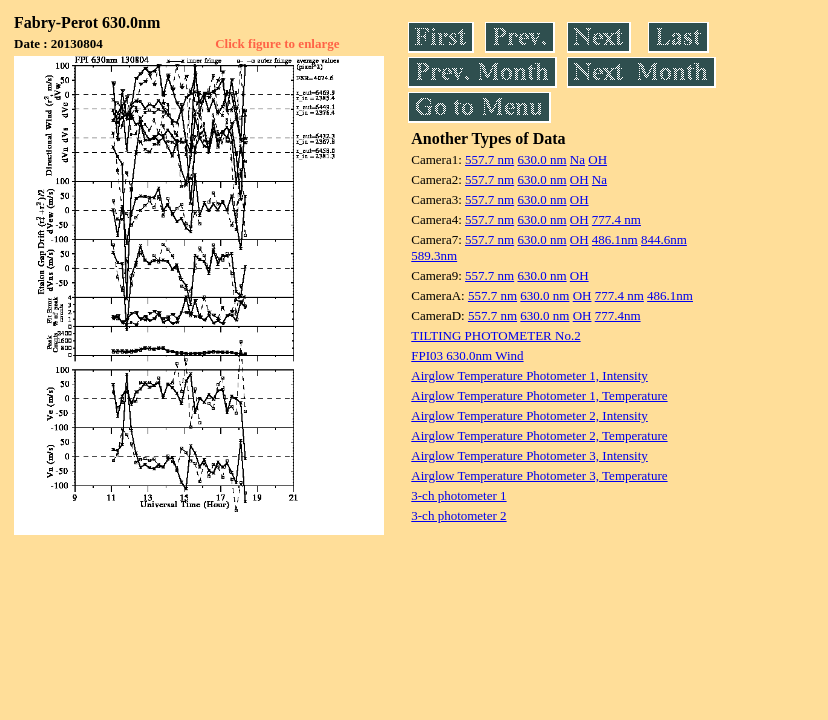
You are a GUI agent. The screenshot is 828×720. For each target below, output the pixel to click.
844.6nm (664, 239)
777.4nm (618, 315)
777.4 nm (616, 219)
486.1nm (615, 239)
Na (577, 159)
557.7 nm (489, 159)
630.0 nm (541, 159)
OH (597, 159)
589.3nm (434, 255)
